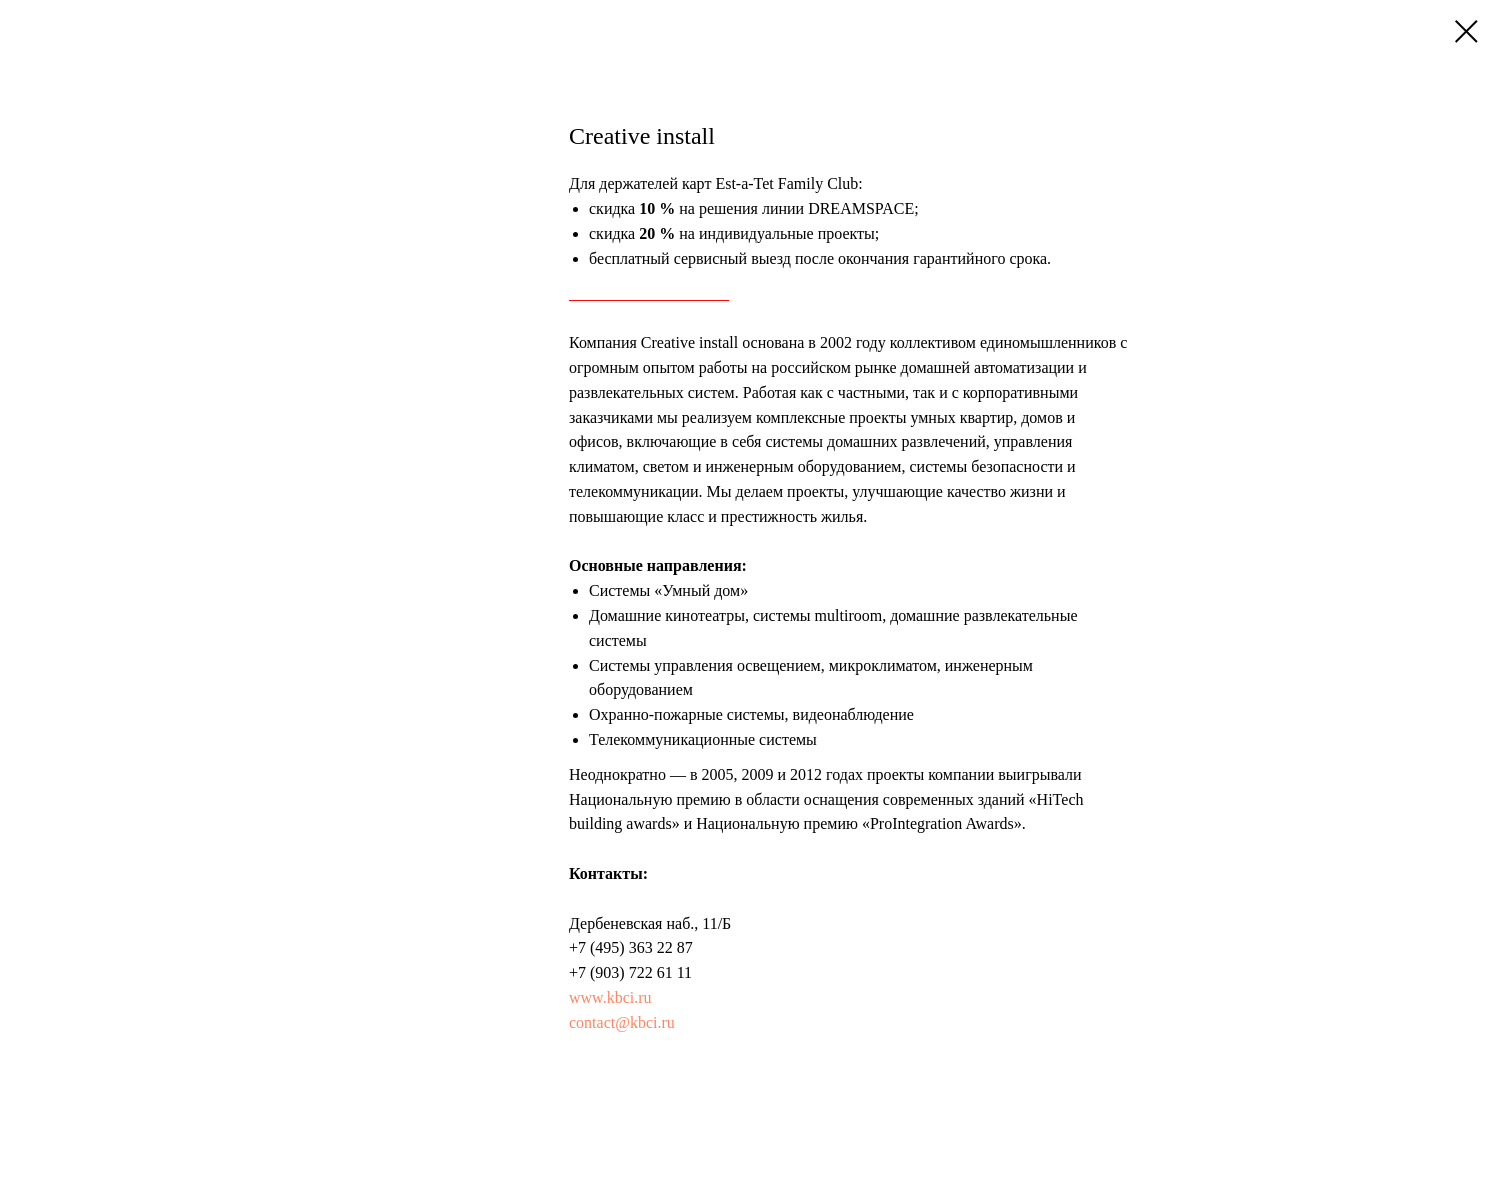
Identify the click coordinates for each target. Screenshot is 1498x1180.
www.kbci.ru (610, 997)
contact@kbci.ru (622, 1022)
